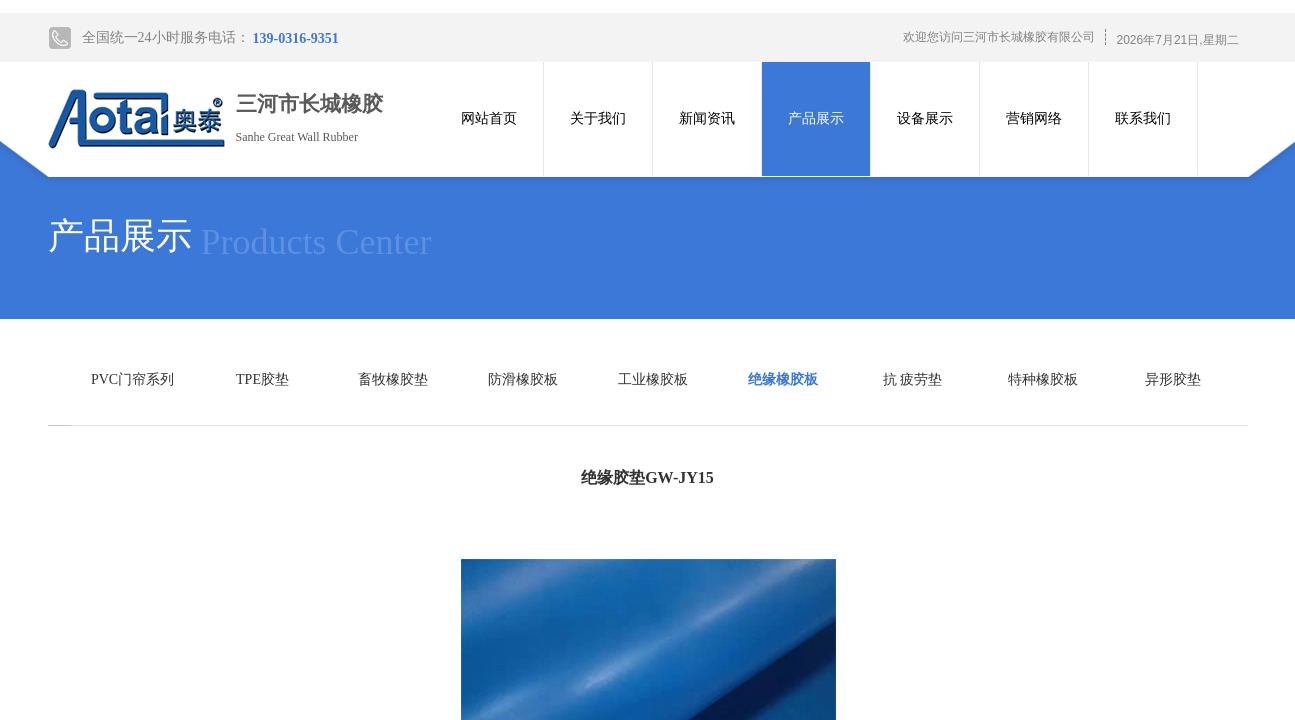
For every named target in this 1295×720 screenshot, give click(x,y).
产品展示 (816, 118)
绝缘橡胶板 (783, 379)
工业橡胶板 (653, 379)
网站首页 (489, 118)
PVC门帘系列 (132, 379)
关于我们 (598, 118)
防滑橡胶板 (523, 379)
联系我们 (1143, 118)
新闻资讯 (707, 118)
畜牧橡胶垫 (393, 379)
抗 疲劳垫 (913, 379)
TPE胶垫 (262, 379)
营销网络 (1034, 118)
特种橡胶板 (1043, 379)
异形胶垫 (1173, 379)
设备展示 (925, 118)
